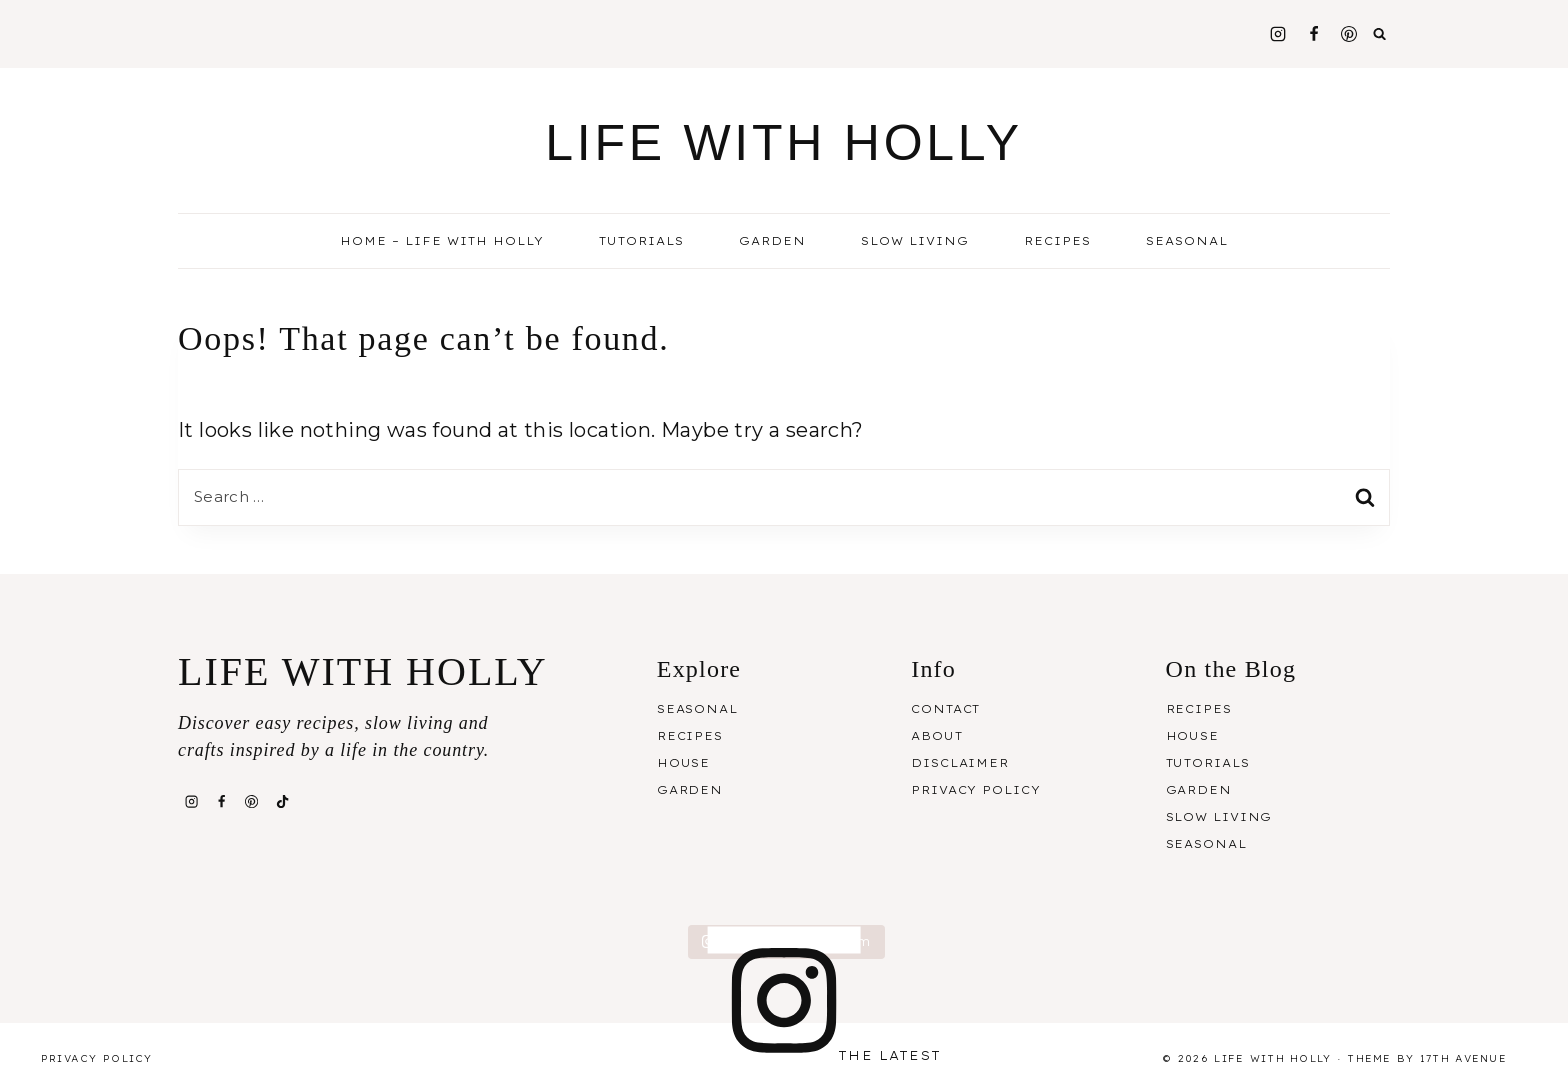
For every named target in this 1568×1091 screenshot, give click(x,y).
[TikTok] (282, 802)
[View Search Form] (1380, 34)
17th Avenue (1463, 1058)
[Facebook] (1314, 34)
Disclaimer (960, 763)
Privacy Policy (975, 790)
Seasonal (697, 709)
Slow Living (915, 241)
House (683, 763)
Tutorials (641, 241)
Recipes (690, 736)
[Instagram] (1278, 34)
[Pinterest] (1349, 34)
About (936, 736)
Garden (772, 241)
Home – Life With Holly (442, 241)
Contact (945, 709)
